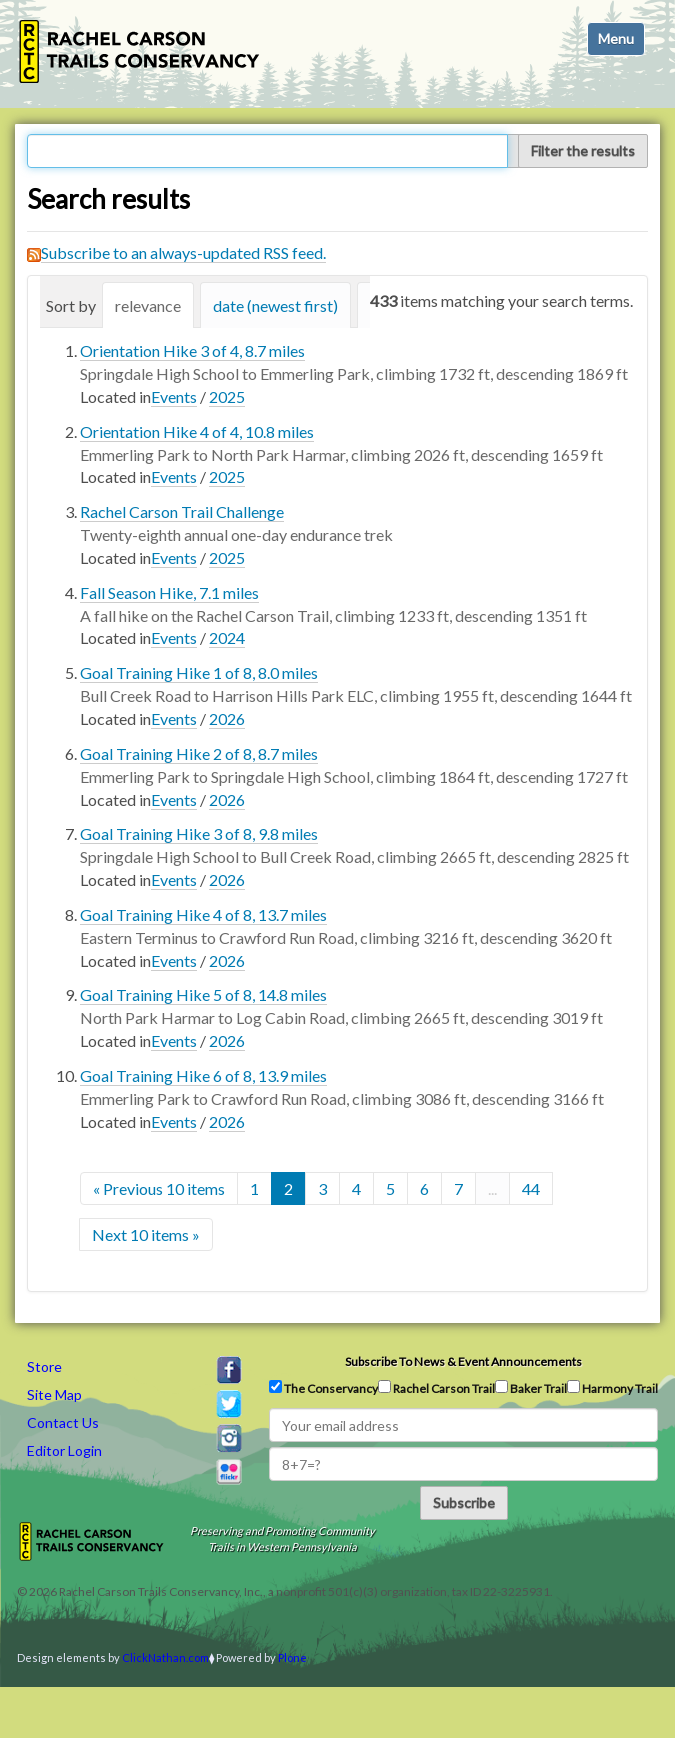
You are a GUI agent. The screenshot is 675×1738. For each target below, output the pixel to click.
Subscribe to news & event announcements (463, 1361)
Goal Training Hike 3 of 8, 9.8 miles (199, 833)
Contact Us (63, 1422)
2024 (227, 637)
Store (44, 1366)
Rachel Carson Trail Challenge (182, 511)
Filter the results (583, 150)
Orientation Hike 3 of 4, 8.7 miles (192, 350)
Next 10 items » (146, 1234)
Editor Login (64, 1450)
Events (174, 396)
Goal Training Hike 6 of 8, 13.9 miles (203, 1075)
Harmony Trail (612, 1388)
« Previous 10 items (159, 1188)
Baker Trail (531, 1388)
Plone (292, 1657)
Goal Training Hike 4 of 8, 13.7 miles (203, 914)
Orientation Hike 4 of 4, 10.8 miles (197, 431)
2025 (227, 396)
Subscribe (464, 1502)
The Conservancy (323, 1388)
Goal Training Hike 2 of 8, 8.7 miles (199, 753)
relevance (148, 305)
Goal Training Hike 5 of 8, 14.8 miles (203, 994)
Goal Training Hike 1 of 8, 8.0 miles (199, 672)
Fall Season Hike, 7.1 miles (169, 592)
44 (531, 1188)
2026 (227, 718)
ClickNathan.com (165, 1657)
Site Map (54, 1394)
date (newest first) (275, 305)
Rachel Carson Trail (436, 1388)
